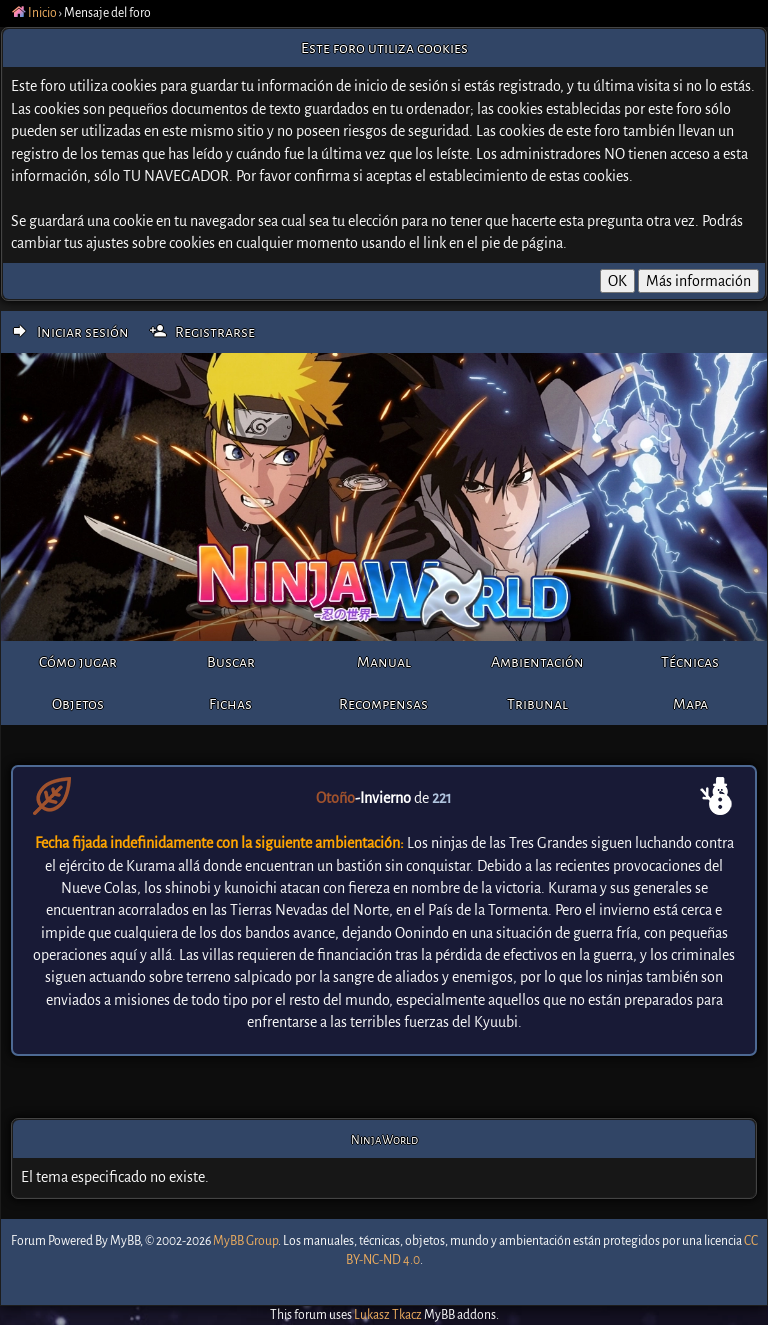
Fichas (230, 704)
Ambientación (537, 662)
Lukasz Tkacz (388, 1315)
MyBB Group (245, 1241)
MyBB (125, 1241)
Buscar (231, 662)
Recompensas (383, 704)
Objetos (78, 704)
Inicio (34, 13)
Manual (384, 662)
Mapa (690, 704)
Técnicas (690, 662)
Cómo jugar (78, 662)
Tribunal (537, 704)
